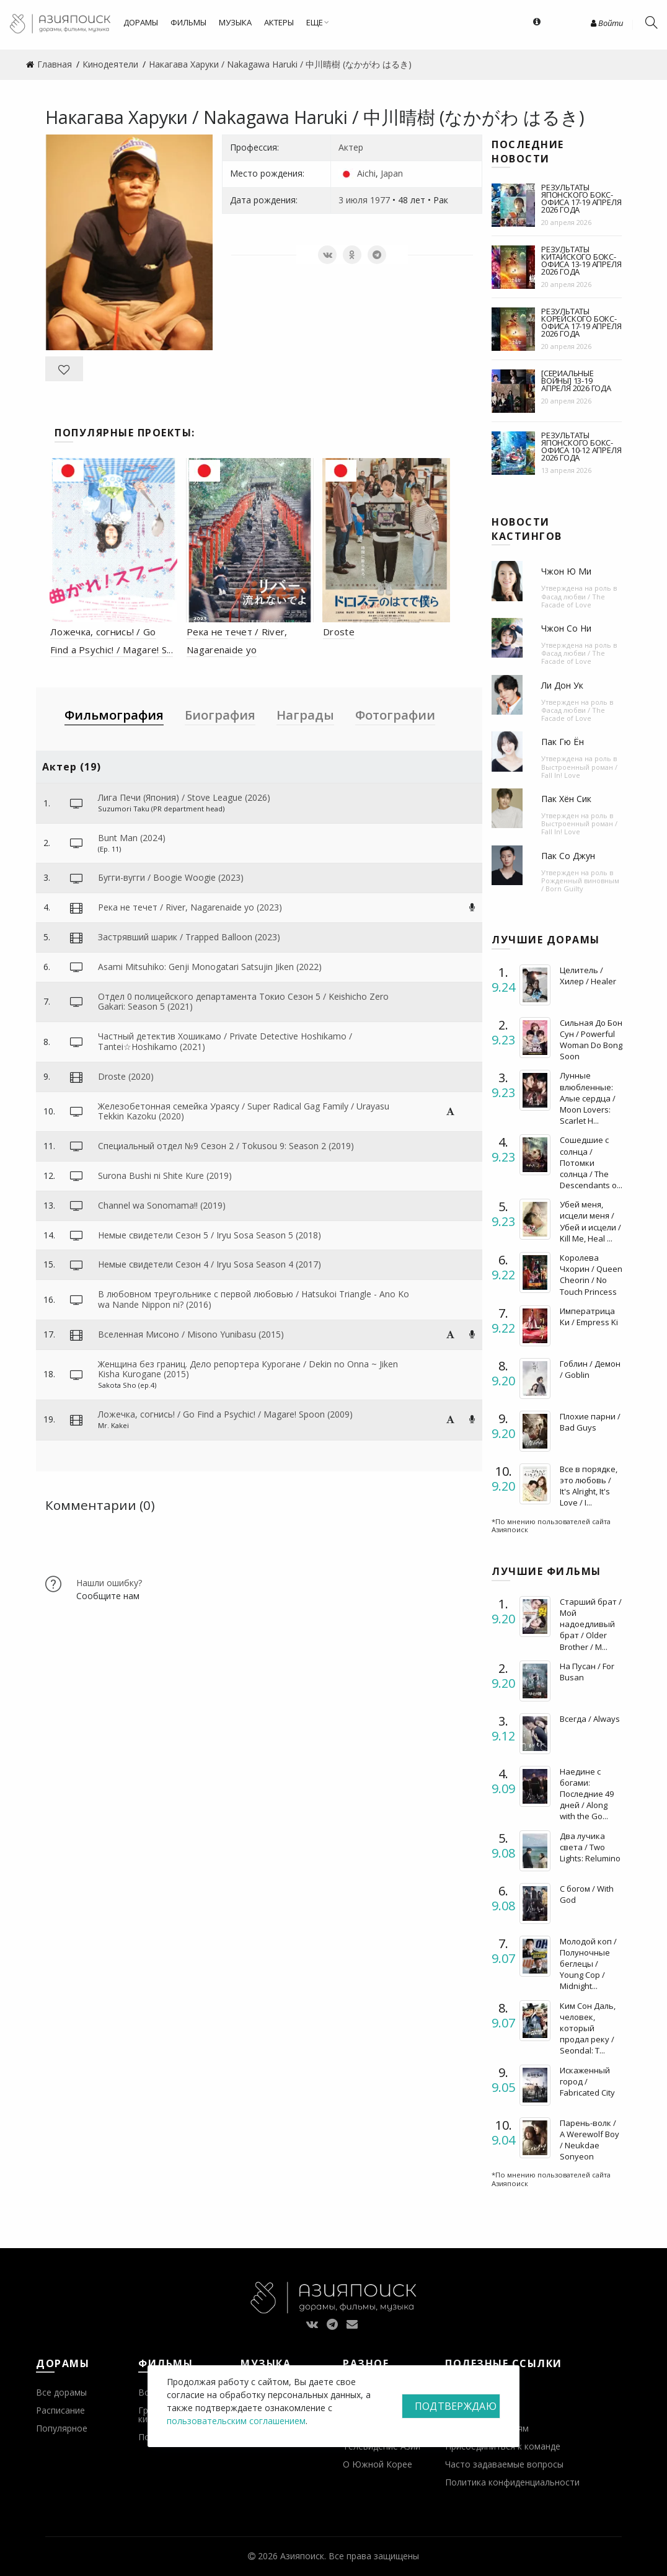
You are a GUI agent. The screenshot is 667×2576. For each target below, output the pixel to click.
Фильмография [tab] (114, 715)
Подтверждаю (456, 2406)
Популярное (61, 2428)
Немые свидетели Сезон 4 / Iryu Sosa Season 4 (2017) (209, 1264)
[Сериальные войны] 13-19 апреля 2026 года (576, 380)
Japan (392, 173)
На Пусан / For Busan (587, 1672)
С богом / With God (587, 1894)
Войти (607, 23)
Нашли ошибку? (109, 1583)
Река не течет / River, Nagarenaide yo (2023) (190, 907)
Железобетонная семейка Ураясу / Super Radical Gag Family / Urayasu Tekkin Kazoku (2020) (243, 1111)
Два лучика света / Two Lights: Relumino (590, 1847)
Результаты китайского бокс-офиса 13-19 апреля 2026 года (581, 260)
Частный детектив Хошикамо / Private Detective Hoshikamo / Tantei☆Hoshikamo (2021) (225, 1041)
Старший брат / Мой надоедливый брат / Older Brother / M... (591, 1624)
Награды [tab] (305, 715)
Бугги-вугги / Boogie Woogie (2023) (171, 877)
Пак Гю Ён (562, 742)
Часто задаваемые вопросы (504, 2464)
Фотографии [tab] (395, 715)
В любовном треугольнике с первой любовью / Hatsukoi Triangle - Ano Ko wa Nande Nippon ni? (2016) (253, 1299)
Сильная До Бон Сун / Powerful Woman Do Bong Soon (591, 1039)
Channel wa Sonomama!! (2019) (162, 1205)
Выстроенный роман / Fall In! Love (579, 771)
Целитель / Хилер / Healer (588, 975)
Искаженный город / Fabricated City (587, 2081)
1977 (380, 200)
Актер (350, 147)
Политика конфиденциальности (512, 2482)
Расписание (60, 2410)
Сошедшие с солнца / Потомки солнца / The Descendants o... (591, 1162)
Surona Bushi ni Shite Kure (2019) (165, 1175)
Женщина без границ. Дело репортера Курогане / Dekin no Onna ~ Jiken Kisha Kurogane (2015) (248, 1369)
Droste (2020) (126, 1076)
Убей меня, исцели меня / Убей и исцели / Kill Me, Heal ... (590, 1221)
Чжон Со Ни (566, 628)
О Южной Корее (377, 2464)
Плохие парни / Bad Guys (590, 1422)
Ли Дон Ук (562, 685)
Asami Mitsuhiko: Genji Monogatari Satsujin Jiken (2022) (210, 967)
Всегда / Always (590, 1718)
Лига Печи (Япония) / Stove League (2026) (184, 797)
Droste (339, 631)
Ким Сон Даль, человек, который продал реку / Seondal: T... (588, 2028)
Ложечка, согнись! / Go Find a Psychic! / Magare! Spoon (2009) (225, 1414)
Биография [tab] (220, 715)
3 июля (353, 200)
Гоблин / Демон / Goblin (590, 1369)
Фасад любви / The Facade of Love (573, 600)
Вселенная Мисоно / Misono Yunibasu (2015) (191, 1334)
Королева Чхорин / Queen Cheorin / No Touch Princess (591, 1274)
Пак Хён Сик (566, 799)
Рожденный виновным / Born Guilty (580, 884)
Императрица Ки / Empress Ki (589, 1316)
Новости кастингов (527, 528)
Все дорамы (61, 2392)
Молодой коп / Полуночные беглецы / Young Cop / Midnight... (588, 1964)
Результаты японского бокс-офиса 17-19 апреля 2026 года (581, 198)
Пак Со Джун (568, 856)
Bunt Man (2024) (132, 838)
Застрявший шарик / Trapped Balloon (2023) (189, 937)
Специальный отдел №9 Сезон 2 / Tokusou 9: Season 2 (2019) (226, 1146)
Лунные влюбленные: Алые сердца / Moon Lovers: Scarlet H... (588, 1098)
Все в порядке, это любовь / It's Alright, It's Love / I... (588, 1486)
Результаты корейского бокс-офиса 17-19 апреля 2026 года (581, 322)
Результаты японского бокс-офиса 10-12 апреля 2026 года (581, 446)
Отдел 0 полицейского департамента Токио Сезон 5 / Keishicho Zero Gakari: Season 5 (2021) (243, 1001)
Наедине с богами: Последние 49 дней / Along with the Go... (587, 1794)
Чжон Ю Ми (566, 571)
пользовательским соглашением (236, 2421)
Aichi (366, 173)
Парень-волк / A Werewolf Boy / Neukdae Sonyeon (589, 2140)
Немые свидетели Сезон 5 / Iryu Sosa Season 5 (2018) (209, 1235)
